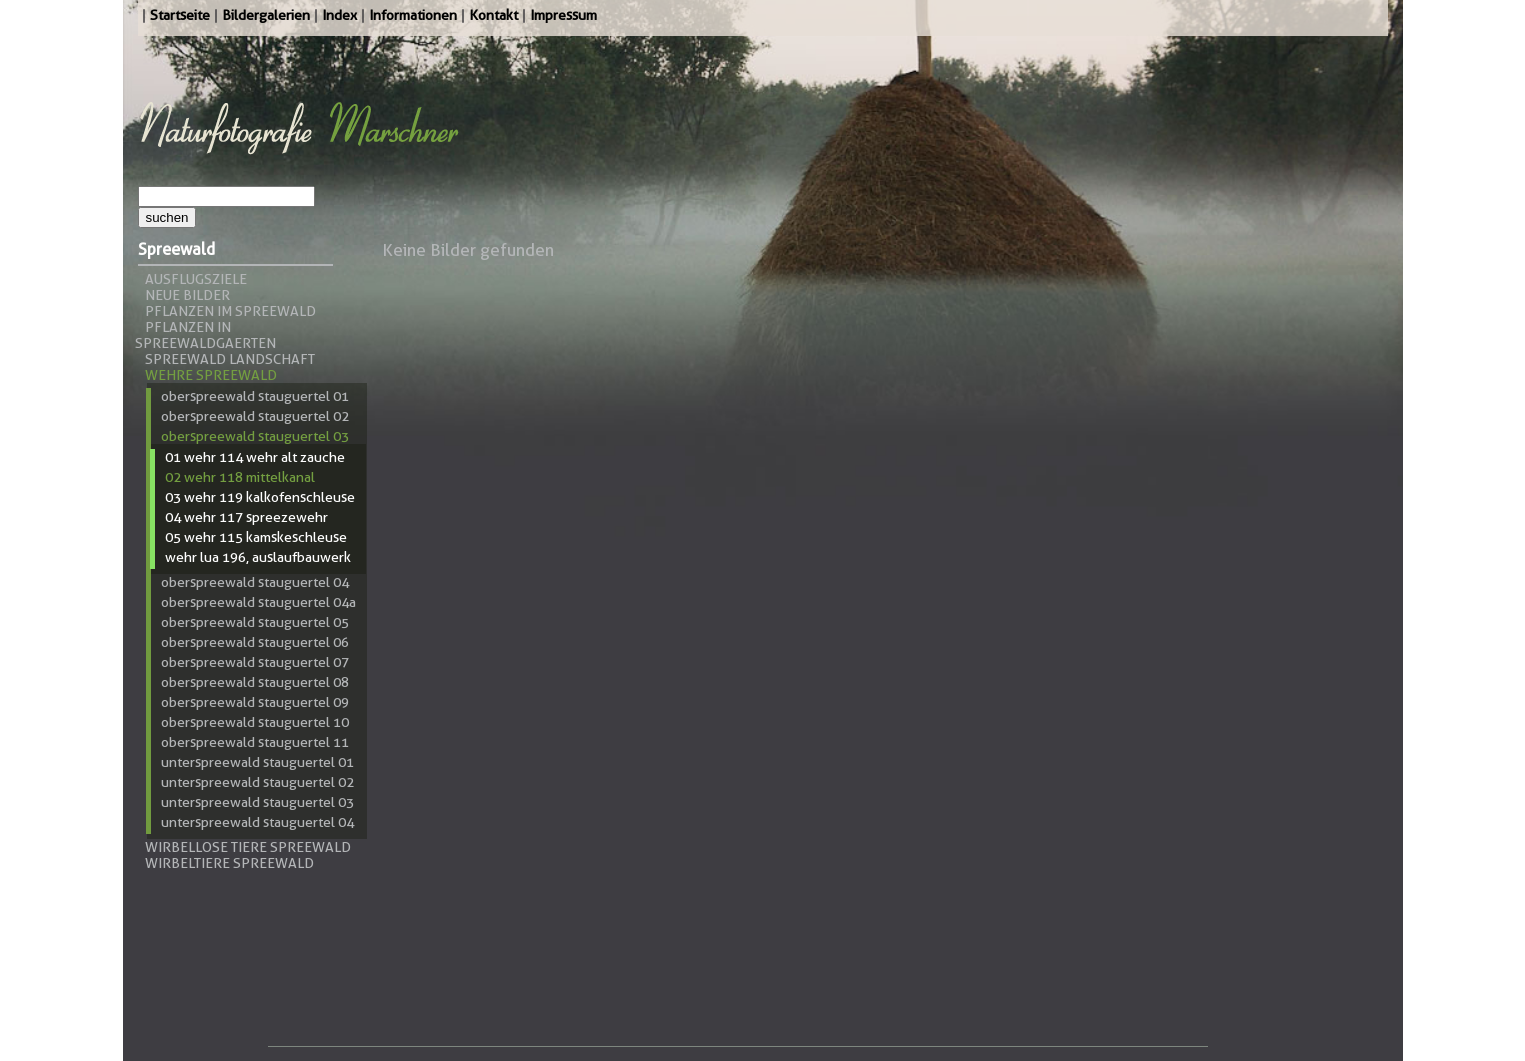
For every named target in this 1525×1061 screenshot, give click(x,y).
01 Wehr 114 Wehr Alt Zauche (255, 457)
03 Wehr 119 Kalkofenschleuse (260, 497)
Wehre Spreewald (211, 375)
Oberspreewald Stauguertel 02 (255, 416)
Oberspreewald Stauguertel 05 (255, 622)
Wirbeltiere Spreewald (229, 863)
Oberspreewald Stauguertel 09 (255, 702)
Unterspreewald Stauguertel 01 (257, 762)
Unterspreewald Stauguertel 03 (257, 802)
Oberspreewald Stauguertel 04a (258, 602)
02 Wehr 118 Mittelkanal (240, 477)
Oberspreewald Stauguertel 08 (255, 682)
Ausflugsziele (196, 279)
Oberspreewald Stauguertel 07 (255, 662)
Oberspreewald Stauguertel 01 (255, 396)
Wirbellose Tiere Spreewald (248, 847)
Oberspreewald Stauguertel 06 (255, 642)
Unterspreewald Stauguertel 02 (257, 782)
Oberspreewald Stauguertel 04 (255, 582)
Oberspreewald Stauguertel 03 (255, 436)
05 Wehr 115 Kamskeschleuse (256, 537)
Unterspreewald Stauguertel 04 (257, 822)
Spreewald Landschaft (230, 359)
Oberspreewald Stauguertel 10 (255, 722)
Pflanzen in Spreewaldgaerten (205, 335)
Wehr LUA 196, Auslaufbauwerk (258, 557)
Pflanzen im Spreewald (230, 311)
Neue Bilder (187, 295)
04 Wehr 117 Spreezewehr (246, 517)
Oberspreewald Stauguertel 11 (255, 742)
